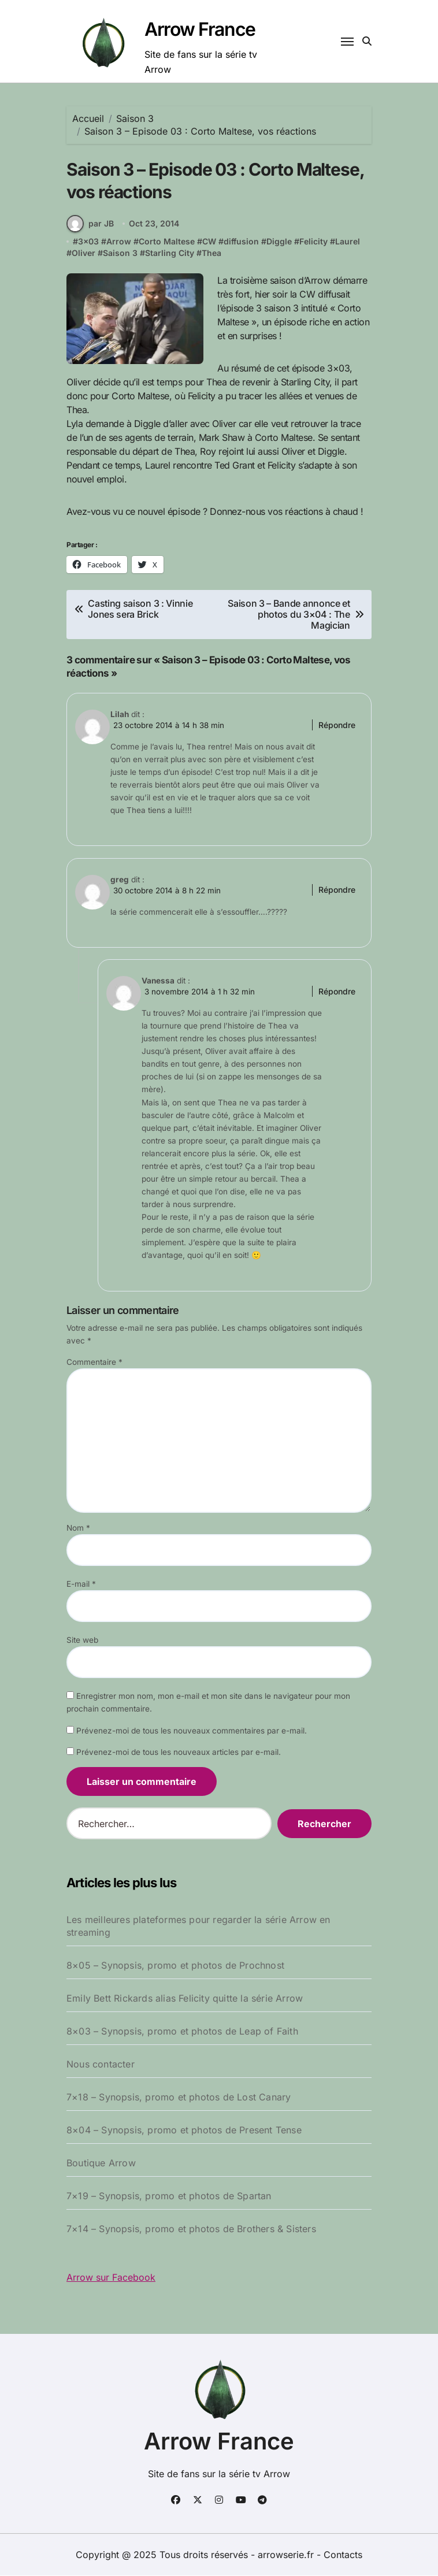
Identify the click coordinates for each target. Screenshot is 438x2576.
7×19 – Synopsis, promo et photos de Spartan (169, 2196)
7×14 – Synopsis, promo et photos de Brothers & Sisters (191, 2229)
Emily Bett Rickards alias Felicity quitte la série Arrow (184, 1999)
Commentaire (94, 1362)
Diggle (279, 242)
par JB (90, 223)
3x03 (88, 242)
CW (209, 242)
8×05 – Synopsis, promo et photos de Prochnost (175, 1966)
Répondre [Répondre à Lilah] (336, 725)
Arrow (118, 242)
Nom (78, 1528)
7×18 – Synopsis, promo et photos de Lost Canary (178, 2097)
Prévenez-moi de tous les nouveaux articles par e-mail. (178, 1752)
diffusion (241, 242)
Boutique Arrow (101, 2163)
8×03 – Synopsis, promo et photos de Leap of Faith (182, 2031)
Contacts (343, 2555)
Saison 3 (120, 253)
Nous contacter (100, 2064)
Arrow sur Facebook (110, 2278)
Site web (82, 1640)
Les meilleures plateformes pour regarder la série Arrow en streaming (198, 1926)
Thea (211, 253)
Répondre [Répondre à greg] (336, 890)
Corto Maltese (167, 242)
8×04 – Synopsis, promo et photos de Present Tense (184, 2130)
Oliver (83, 253)
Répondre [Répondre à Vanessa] (336, 992)
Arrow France (199, 29)
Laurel (347, 242)
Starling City (169, 253)
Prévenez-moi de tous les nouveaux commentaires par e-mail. (191, 1731)
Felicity (313, 242)
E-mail (81, 1584)
